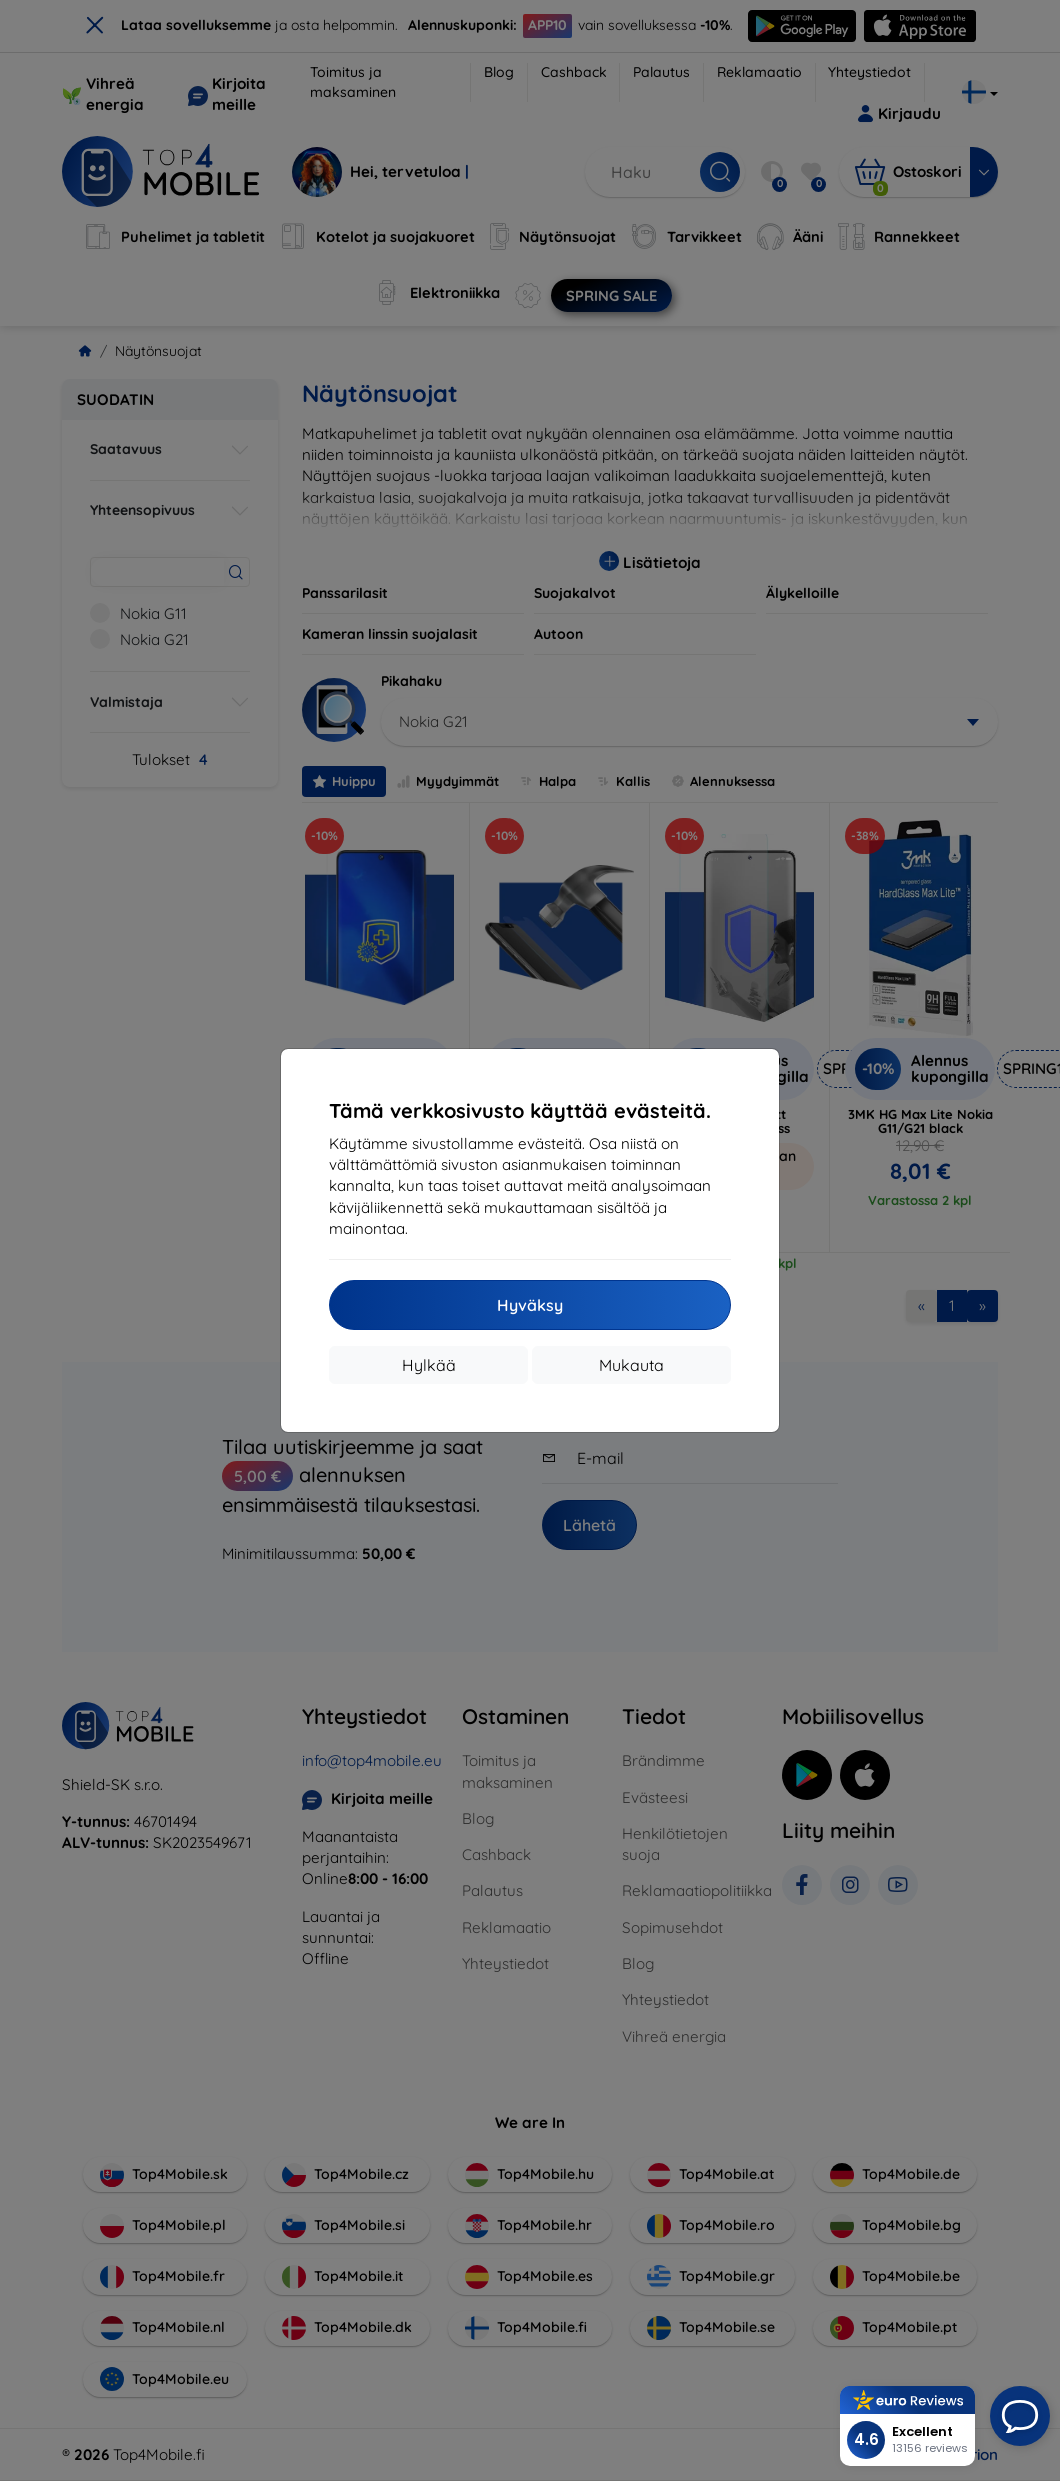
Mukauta (631, 1365)
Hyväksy (530, 1305)
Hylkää (429, 1365)
